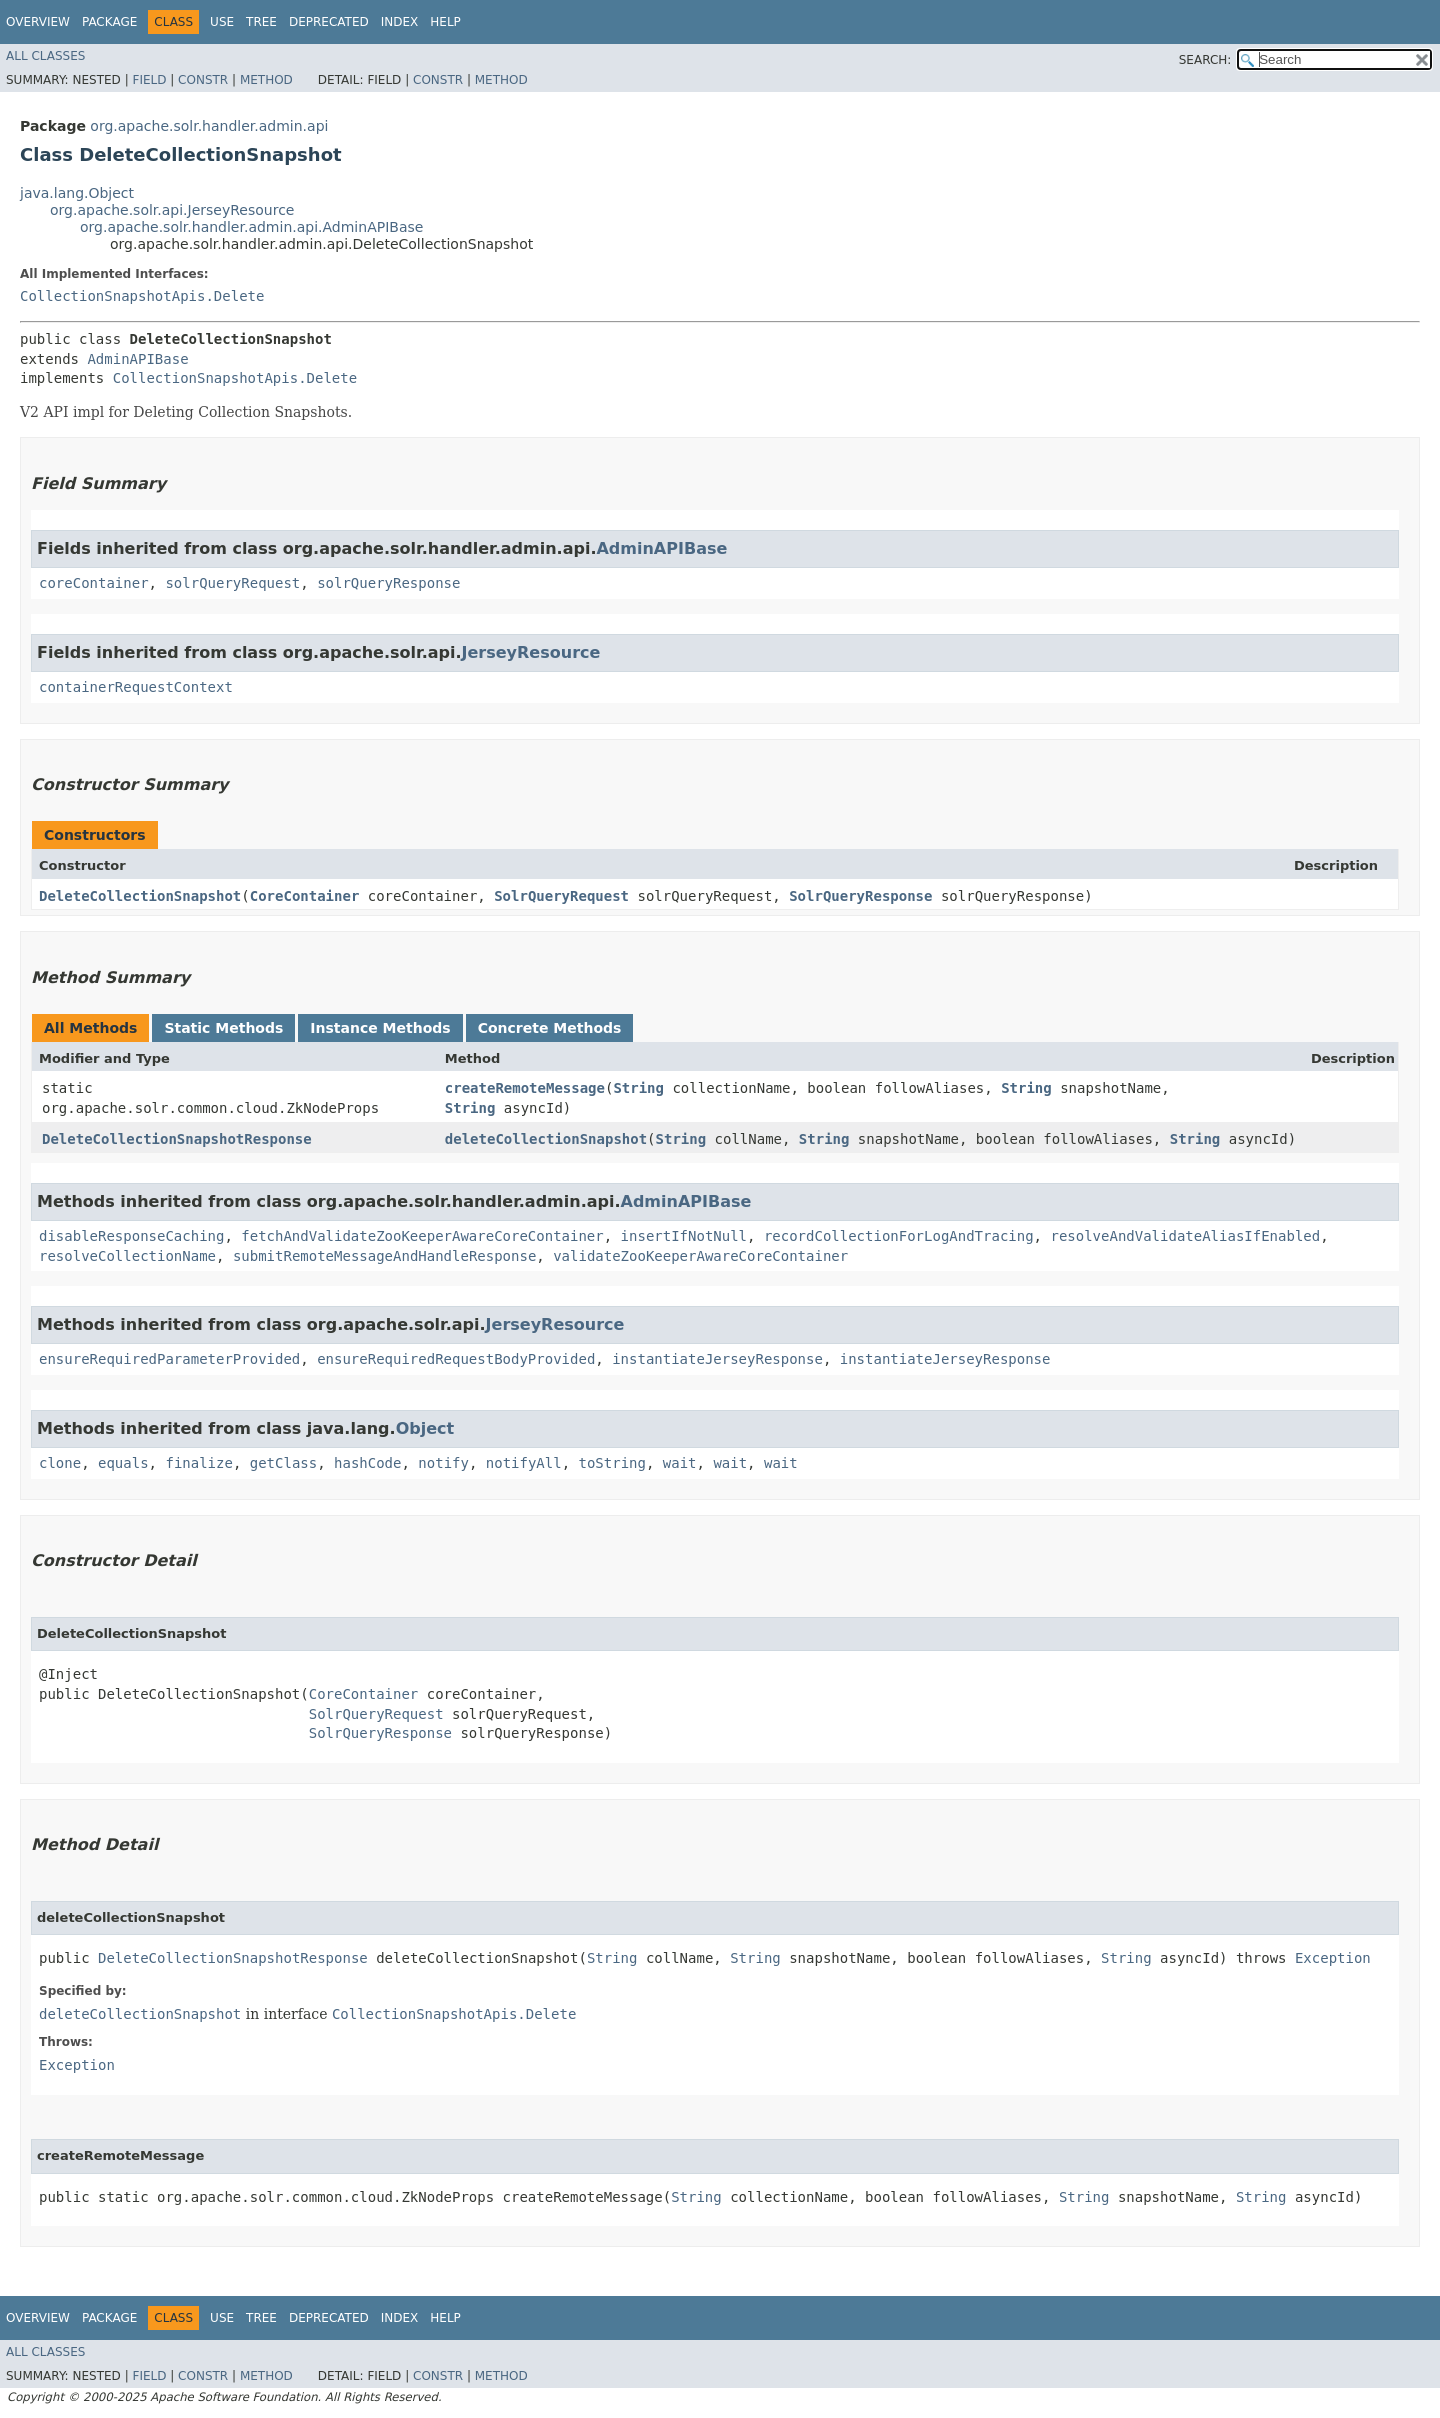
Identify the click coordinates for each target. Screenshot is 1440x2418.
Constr (203, 80)
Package (109, 22)
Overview (38, 22)
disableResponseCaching (131, 1236)
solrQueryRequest (232, 583)
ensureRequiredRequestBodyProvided (456, 1359)
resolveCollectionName (127, 1256)
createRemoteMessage (525, 1088)
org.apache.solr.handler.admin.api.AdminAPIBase (251, 227)
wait (680, 1463)
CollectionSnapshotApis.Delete (142, 296)
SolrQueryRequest (561, 896)
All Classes (45, 56)
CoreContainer (305, 896)
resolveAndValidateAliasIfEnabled (1185, 1236)
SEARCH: (1205, 60)
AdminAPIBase (137, 359)
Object (425, 1428)
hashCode (367, 1463)
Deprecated (329, 22)
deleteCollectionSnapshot (546, 1139)
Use (222, 22)
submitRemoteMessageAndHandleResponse (384, 1256)
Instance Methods (380, 1028)
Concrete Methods (550, 1028)
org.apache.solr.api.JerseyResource (172, 210)
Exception (1333, 1958)
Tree (261, 22)
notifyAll (524, 1463)
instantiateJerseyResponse (717, 1359)
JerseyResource (531, 652)
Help (445, 22)
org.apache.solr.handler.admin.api (209, 126)
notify (443, 1463)
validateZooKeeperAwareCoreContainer (700, 1256)
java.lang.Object (77, 193)
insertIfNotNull (684, 1236)
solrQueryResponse (388, 583)
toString (612, 1463)
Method (266, 80)
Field (149, 80)
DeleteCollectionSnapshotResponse (177, 1139)
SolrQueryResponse (860, 896)
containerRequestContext (136, 687)
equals (123, 1463)
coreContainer (94, 583)
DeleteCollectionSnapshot (140, 896)
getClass (283, 1463)
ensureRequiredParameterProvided (169, 1359)
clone (60, 1463)
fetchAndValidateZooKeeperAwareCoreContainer (422, 1236)
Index (400, 22)
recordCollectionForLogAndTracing (899, 1236)
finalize (198, 1463)
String (638, 1088)
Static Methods (223, 1028)
